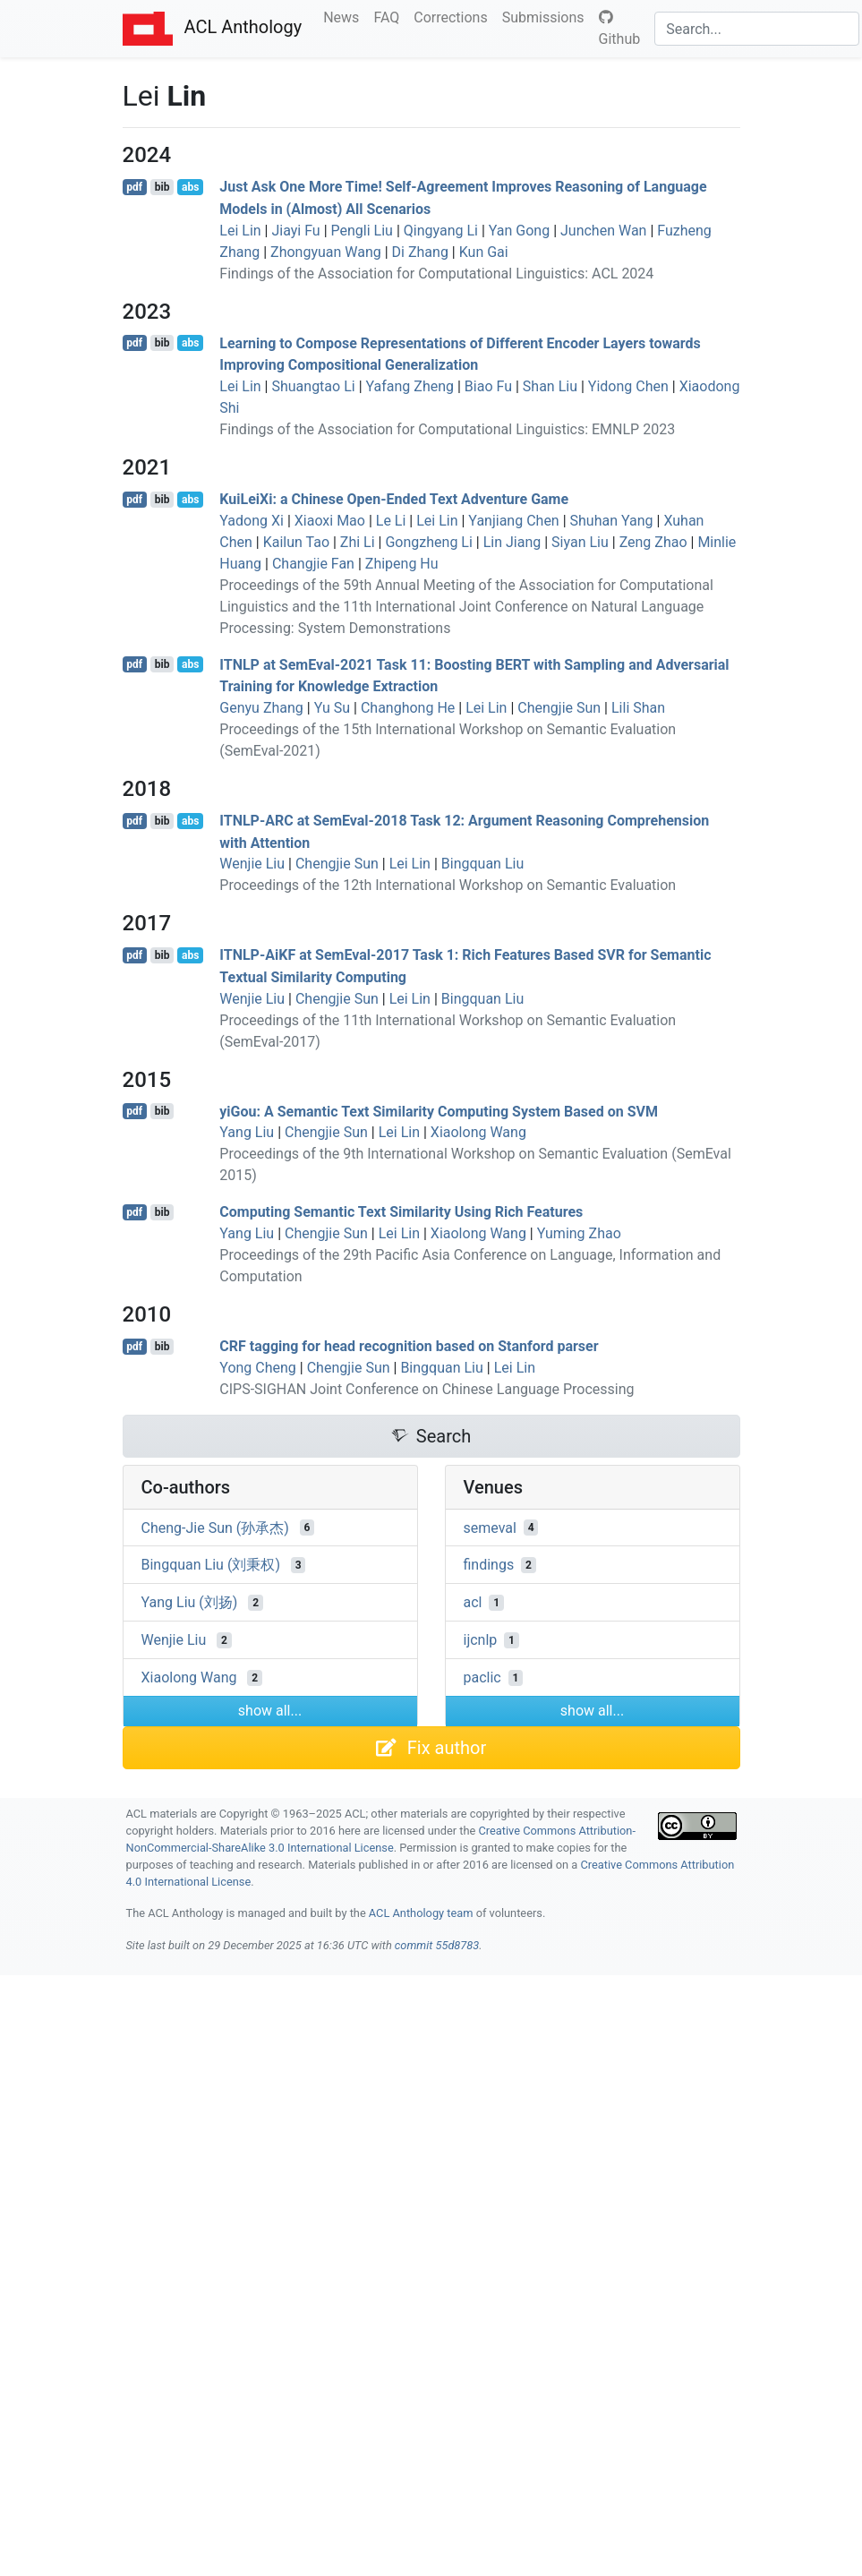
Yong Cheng (257, 1367)
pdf (134, 187)
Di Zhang (420, 252)
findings (489, 1564)
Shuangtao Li (312, 386)
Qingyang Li (441, 230)
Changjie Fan (313, 563)
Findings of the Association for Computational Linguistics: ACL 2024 (436, 273)
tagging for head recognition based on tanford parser (408, 1346)
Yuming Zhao (579, 1233)
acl (473, 1602)
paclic (482, 1677)
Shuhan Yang (611, 520)
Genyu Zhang (261, 707)
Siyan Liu (580, 542)
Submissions (547, 16)
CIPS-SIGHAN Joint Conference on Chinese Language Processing (426, 1389)
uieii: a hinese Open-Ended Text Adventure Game (393, 499)
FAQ (389, 16)
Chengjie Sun (559, 707)
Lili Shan (638, 707)
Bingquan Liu (482, 863)
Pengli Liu (362, 230)
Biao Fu (488, 386)
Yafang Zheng (410, 386)
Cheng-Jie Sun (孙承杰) (215, 1527)
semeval (490, 1527)
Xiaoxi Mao (329, 520)
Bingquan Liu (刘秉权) (210, 1564)
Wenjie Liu (252, 863)
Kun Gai (483, 252)
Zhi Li (357, 542)
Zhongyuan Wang (325, 252)
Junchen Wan (603, 230)
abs (190, 187)
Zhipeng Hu (402, 563)
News (344, 16)
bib (162, 187)
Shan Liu (550, 386)
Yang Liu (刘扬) (189, 1602)
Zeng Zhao (653, 542)
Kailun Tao (296, 542)
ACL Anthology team (421, 1913)
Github (620, 28)
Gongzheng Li (428, 542)
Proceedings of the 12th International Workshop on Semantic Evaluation (447, 885)
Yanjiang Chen (513, 520)
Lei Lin (239, 230)
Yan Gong (519, 230)
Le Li (391, 520)
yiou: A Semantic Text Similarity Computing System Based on (438, 1110)
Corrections (454, 16)
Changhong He (408, 707)
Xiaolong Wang (478, 1132)
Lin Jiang (512, 542)
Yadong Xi (251, 520)
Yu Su (332, 707)
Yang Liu (246, 1132)
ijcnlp (481, 1639)
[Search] (756, 29)
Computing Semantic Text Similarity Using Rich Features (401, 1211)
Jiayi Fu (295, 230)
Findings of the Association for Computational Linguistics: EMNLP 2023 (447, 429)
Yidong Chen (628, 386)
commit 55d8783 (437, 1945)
